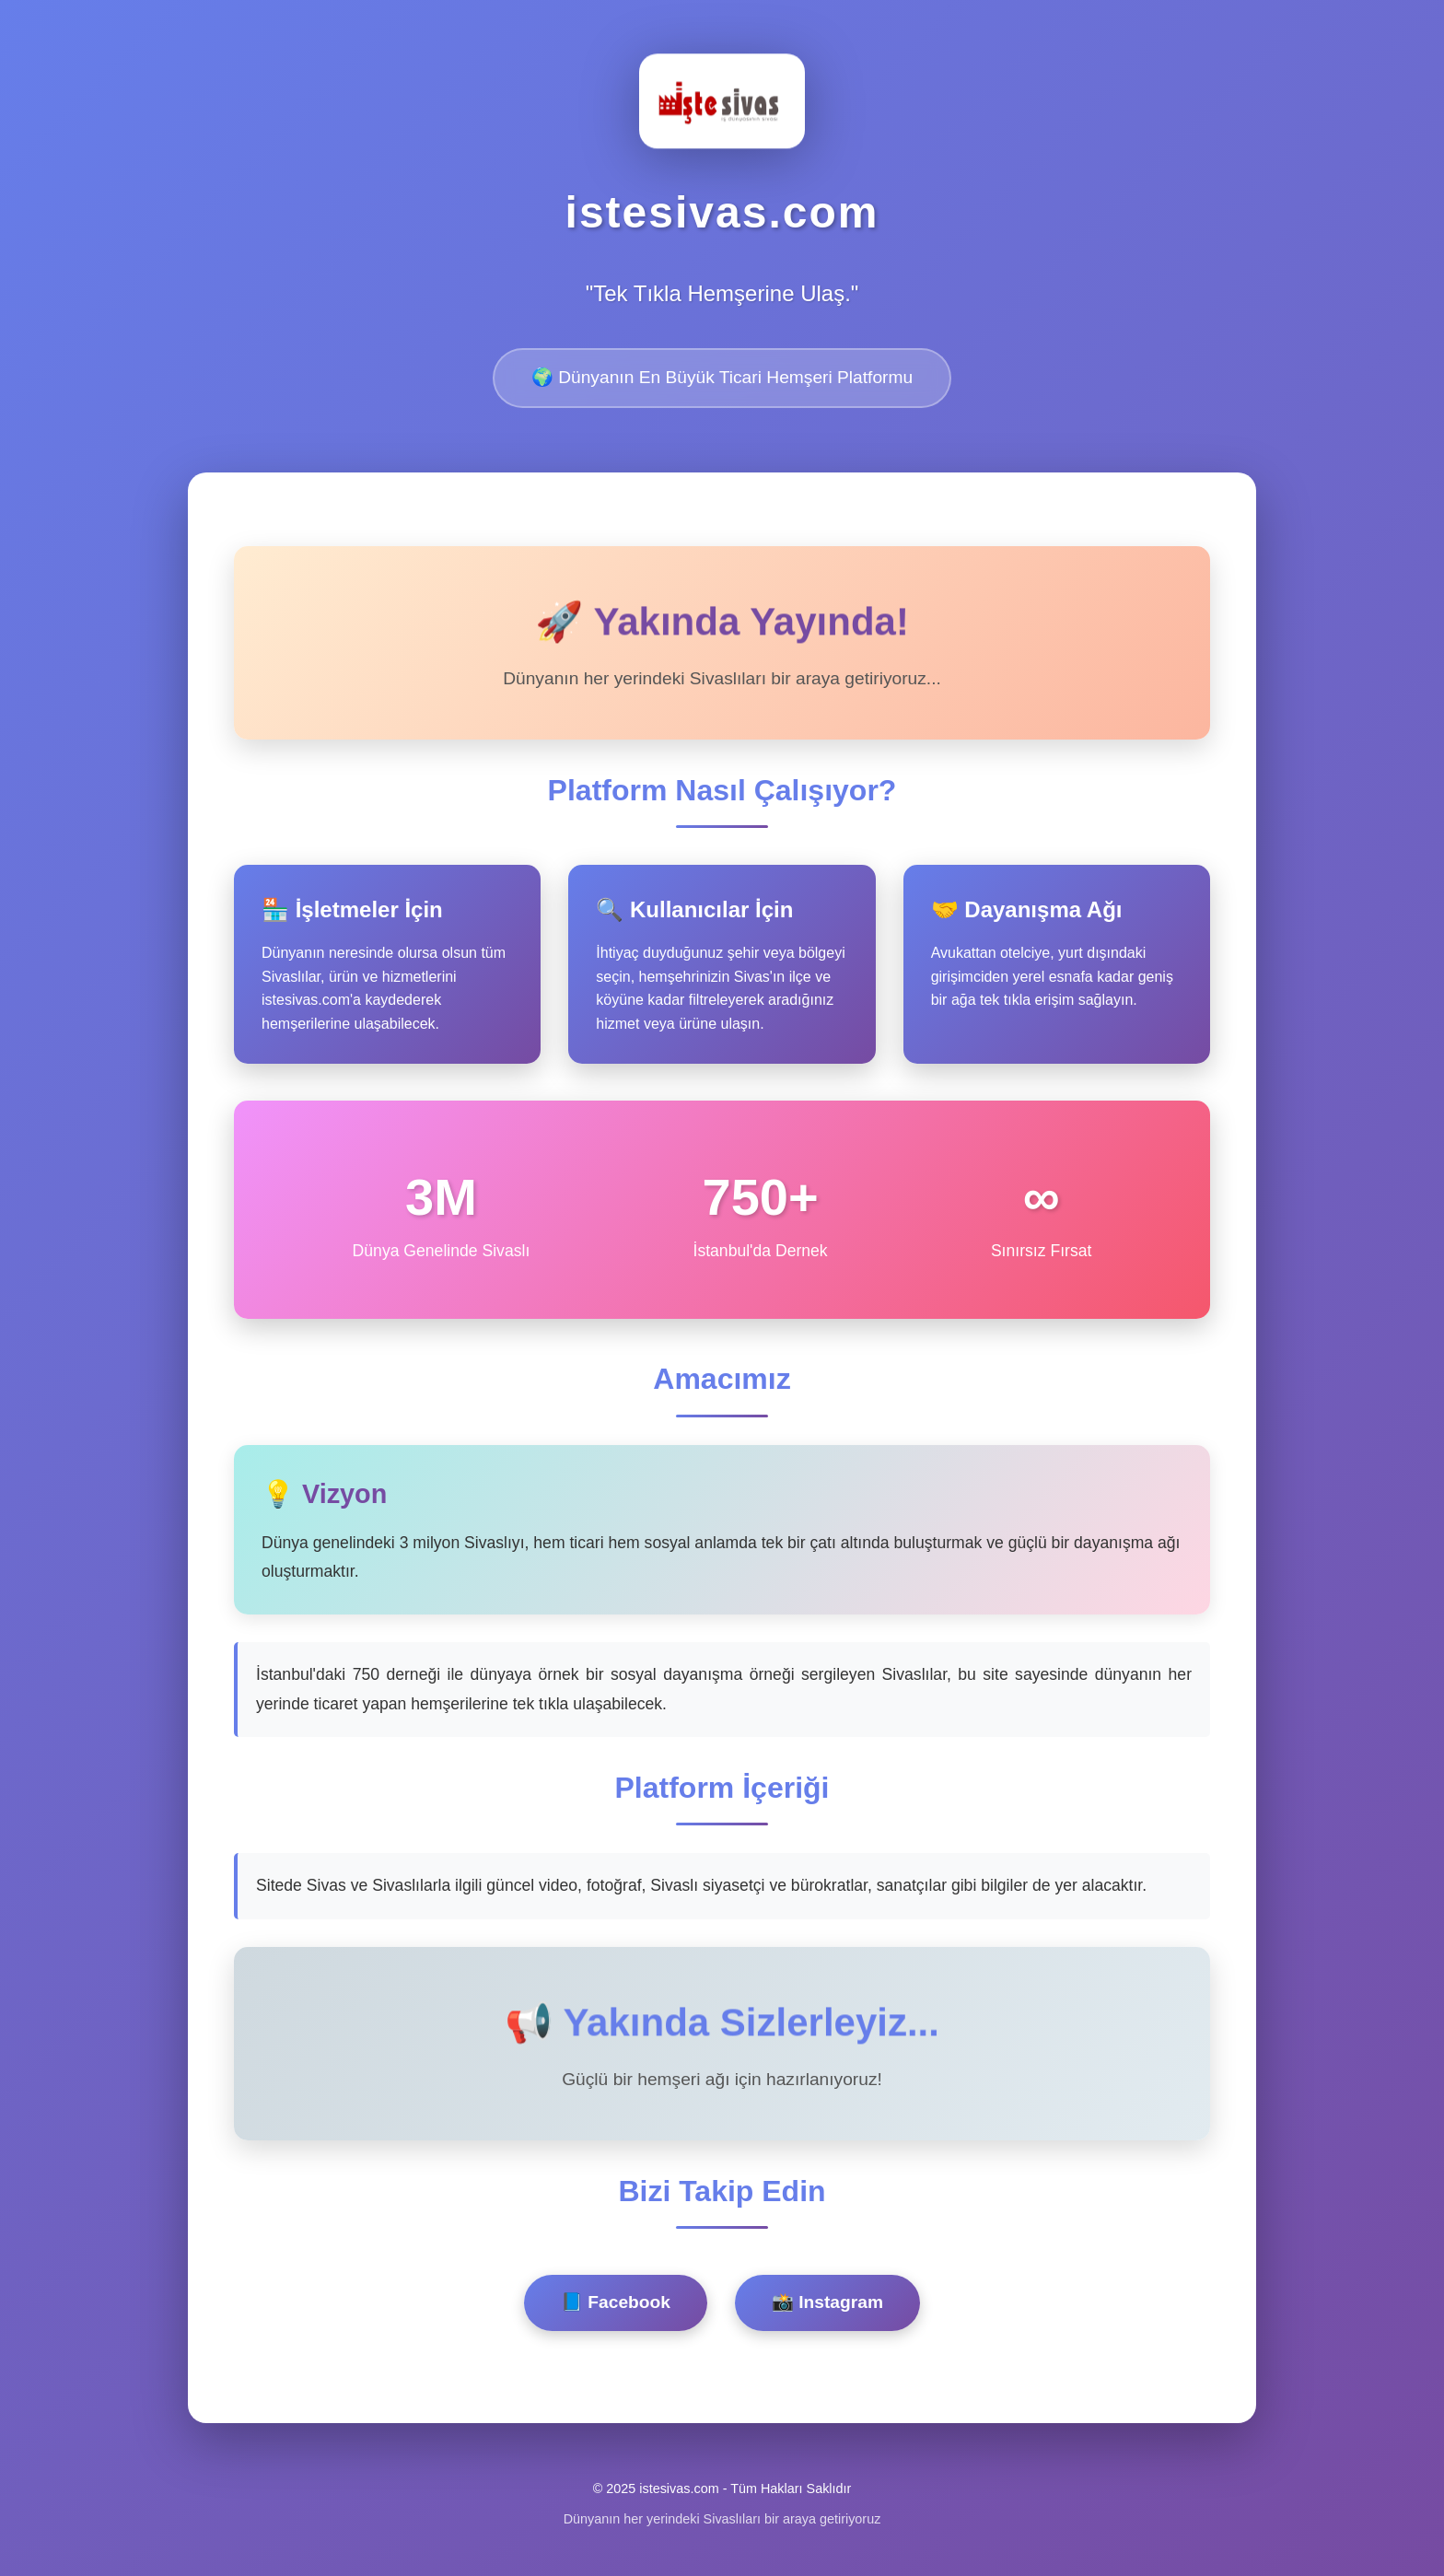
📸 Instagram (827, 2302)
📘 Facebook (615, 2302)
